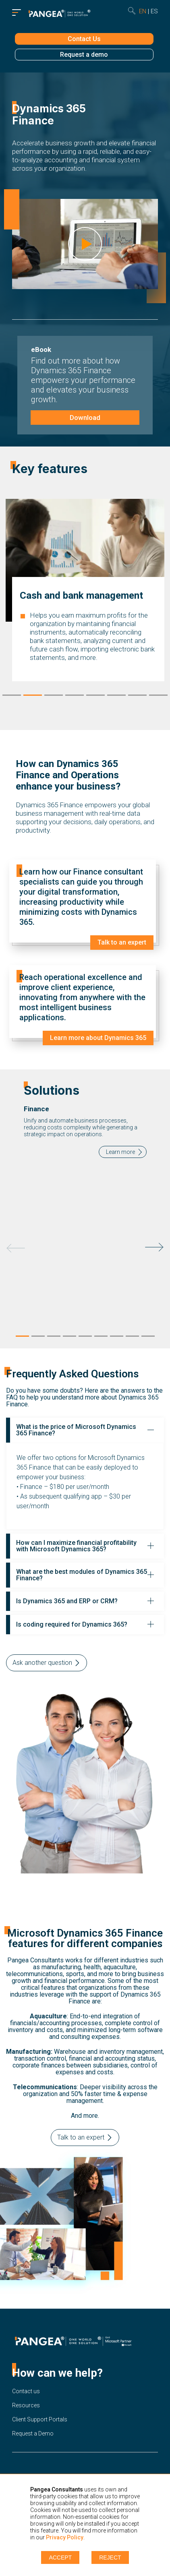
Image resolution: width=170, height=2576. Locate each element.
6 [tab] (116, 697)
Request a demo (84, 54)
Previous (15, 1248)
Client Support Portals (39, 2419)
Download (85, 417)
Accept (60, 2557)
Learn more (120, 1152)
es (154, 11)
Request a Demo (33, 2433)
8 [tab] (158, 697)
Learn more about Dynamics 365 (98, 1038)
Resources (26, 2405)
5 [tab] (95, 697)
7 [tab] (137, 697)
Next (154, 1247)
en (142, 11)
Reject (110, 2557)
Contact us (26, 2391)
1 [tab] (11, 697)
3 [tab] (53, 697)
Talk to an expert (121, 943)
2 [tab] (32, 697)
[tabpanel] (85, 1200)
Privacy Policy (64, 2537)
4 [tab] (74, 697)
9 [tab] (148, 1338)
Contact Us (84, 39)
